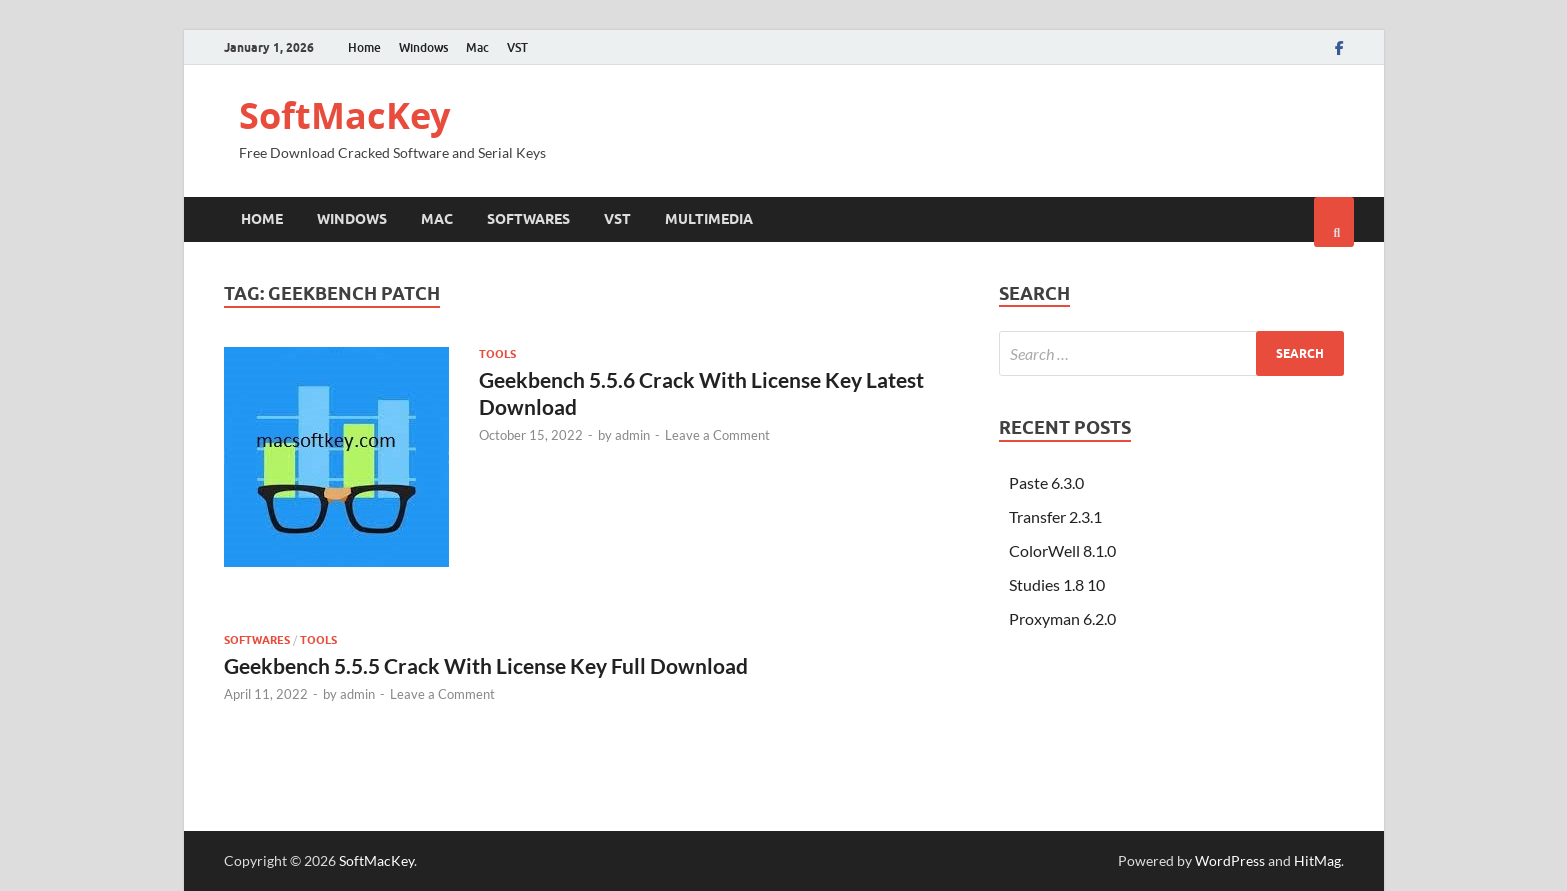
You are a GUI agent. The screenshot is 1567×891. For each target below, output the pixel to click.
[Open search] (1334, 222)
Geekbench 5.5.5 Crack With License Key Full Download (486, 665)
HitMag (1317, 860)
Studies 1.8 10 (1057, 584)
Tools (497, 354)
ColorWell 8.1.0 (1062, 550)
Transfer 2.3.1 (1055, 516)
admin (632, 435)
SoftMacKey (344, 115)
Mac (477, 47)
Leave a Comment (717, 435)
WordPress (1230, 860)
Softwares (528, 219)
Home (364, 47)
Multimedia (709, 219)
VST (517, 47)
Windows (423, 47)
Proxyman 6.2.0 (1062, 618)
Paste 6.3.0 (1046, 482)
